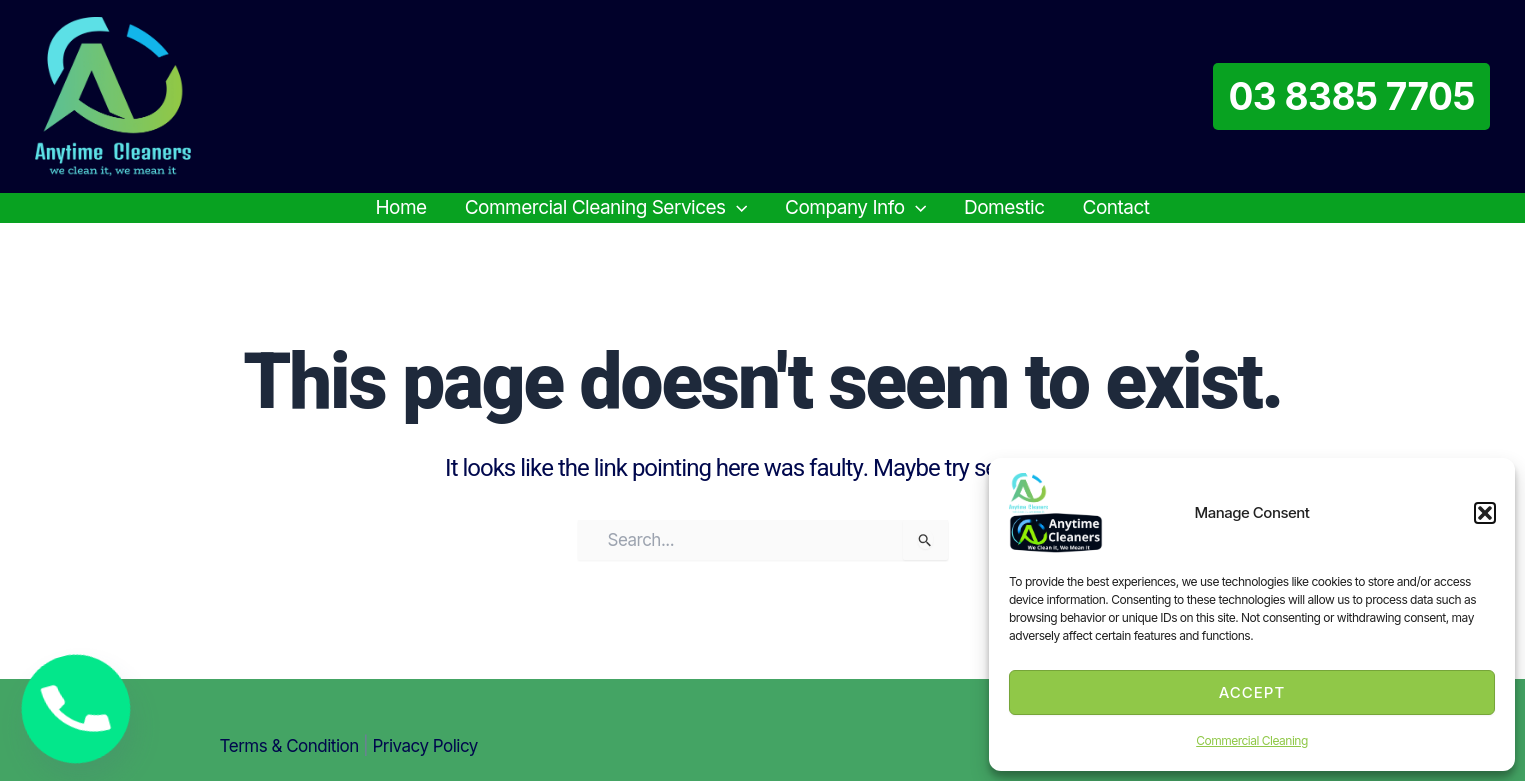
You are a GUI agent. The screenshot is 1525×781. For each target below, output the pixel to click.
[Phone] (76, 709)
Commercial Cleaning (1252, 740)
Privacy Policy (425, 746)
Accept (1252, 692)
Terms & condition (289, 746)
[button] (1485, 513)
